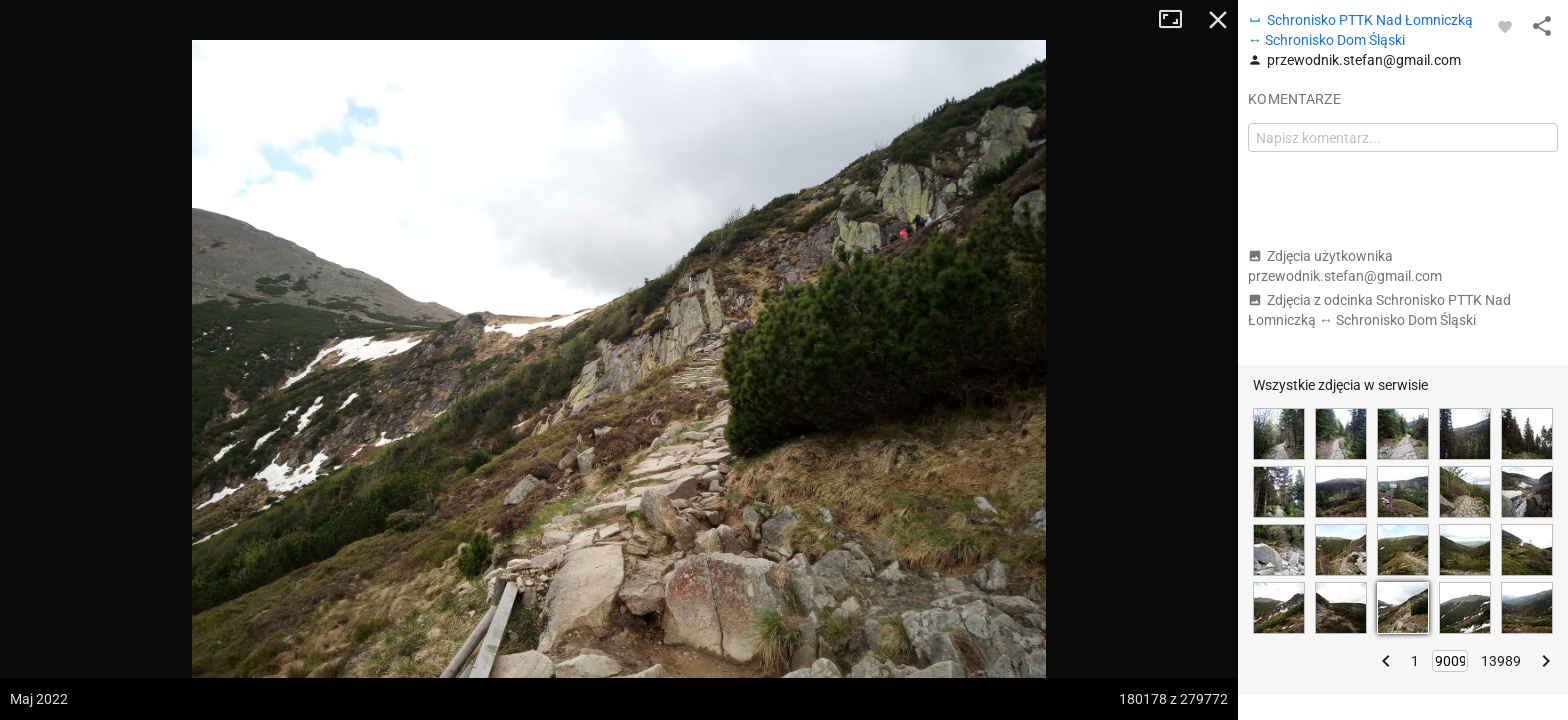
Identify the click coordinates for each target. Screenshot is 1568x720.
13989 (1501, 661)
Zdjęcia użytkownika (1345, 266)
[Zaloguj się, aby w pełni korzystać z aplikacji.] (1505, 26)
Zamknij (1218, 20)
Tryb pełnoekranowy (1178, 20)
